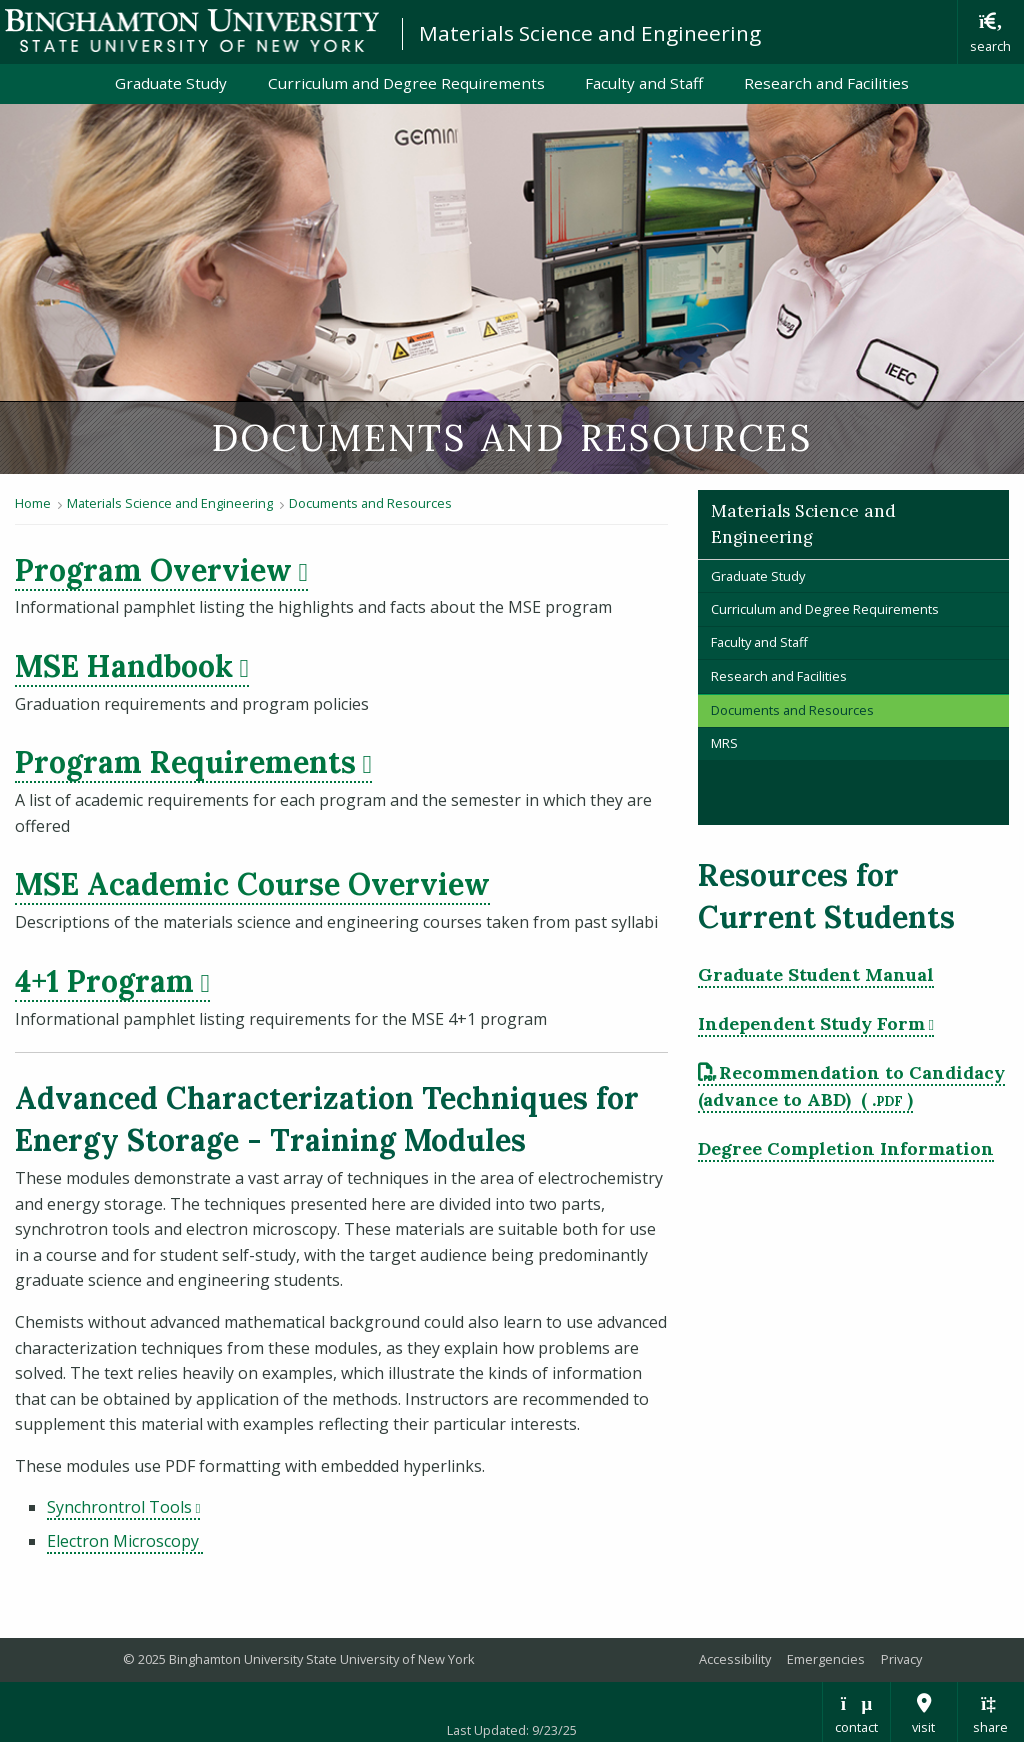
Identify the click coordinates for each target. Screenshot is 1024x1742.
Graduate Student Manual (816, 974)
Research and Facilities (826, 83)
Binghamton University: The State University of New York (192, 30)
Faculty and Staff (644, 83)
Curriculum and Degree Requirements (406, 83)
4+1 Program (104, 981)
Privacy (901, 1659)
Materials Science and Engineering (590, 33)
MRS (724, 743)
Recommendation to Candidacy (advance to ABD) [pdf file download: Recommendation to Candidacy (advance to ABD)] (852, 1085)
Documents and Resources (370, 503)
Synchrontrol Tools (119, 1507)
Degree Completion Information (846, 1148)
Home (33, 503)
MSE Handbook (124, 666)
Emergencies (826, 1659)
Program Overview (153, 570)
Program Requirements (185, 762)
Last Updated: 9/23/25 (512, 1730)
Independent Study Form (811, 1023)
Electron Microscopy (125, 1541)
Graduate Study (171, 83)
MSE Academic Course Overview (252, 884)
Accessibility (735, 1659)
